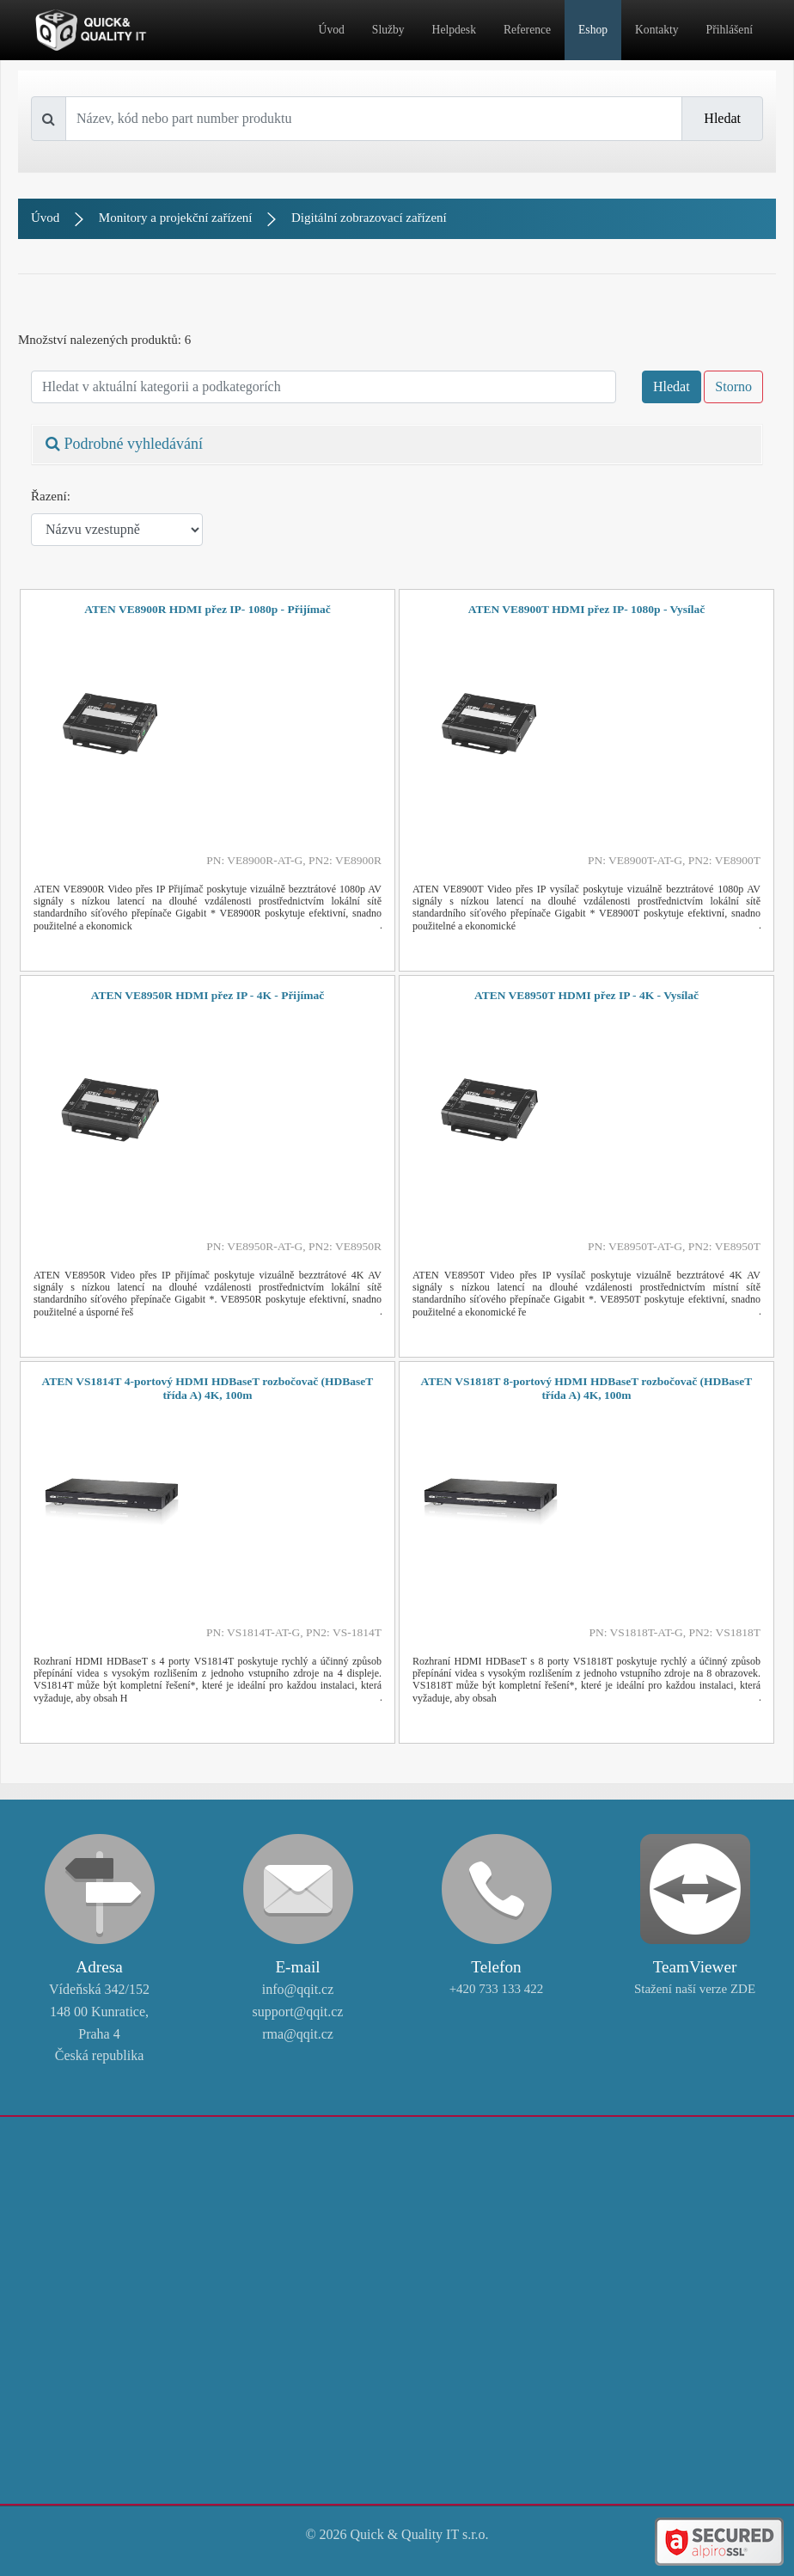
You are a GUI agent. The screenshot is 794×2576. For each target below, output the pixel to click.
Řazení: (50, 496)
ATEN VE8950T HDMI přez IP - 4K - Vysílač (586, 995)
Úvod (332, 29)
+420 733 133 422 (496, 1989)
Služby (388, 29)
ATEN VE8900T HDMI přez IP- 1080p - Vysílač (586, 609)
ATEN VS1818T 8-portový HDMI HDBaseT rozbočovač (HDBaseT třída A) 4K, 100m (587, 1388)
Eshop (593, 29)
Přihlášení (729, 29)
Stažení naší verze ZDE (694, 1989)
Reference (527, 29)
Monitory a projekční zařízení (176, 217)
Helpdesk (454, 29)
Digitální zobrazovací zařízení (369, 217)
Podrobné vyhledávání (124, 443)
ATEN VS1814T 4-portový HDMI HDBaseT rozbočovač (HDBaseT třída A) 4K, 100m (208, 1388)
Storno (733, 386)
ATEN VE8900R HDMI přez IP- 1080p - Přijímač (207, 609)
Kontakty (657, 29)
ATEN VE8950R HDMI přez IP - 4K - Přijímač (208, 995)
